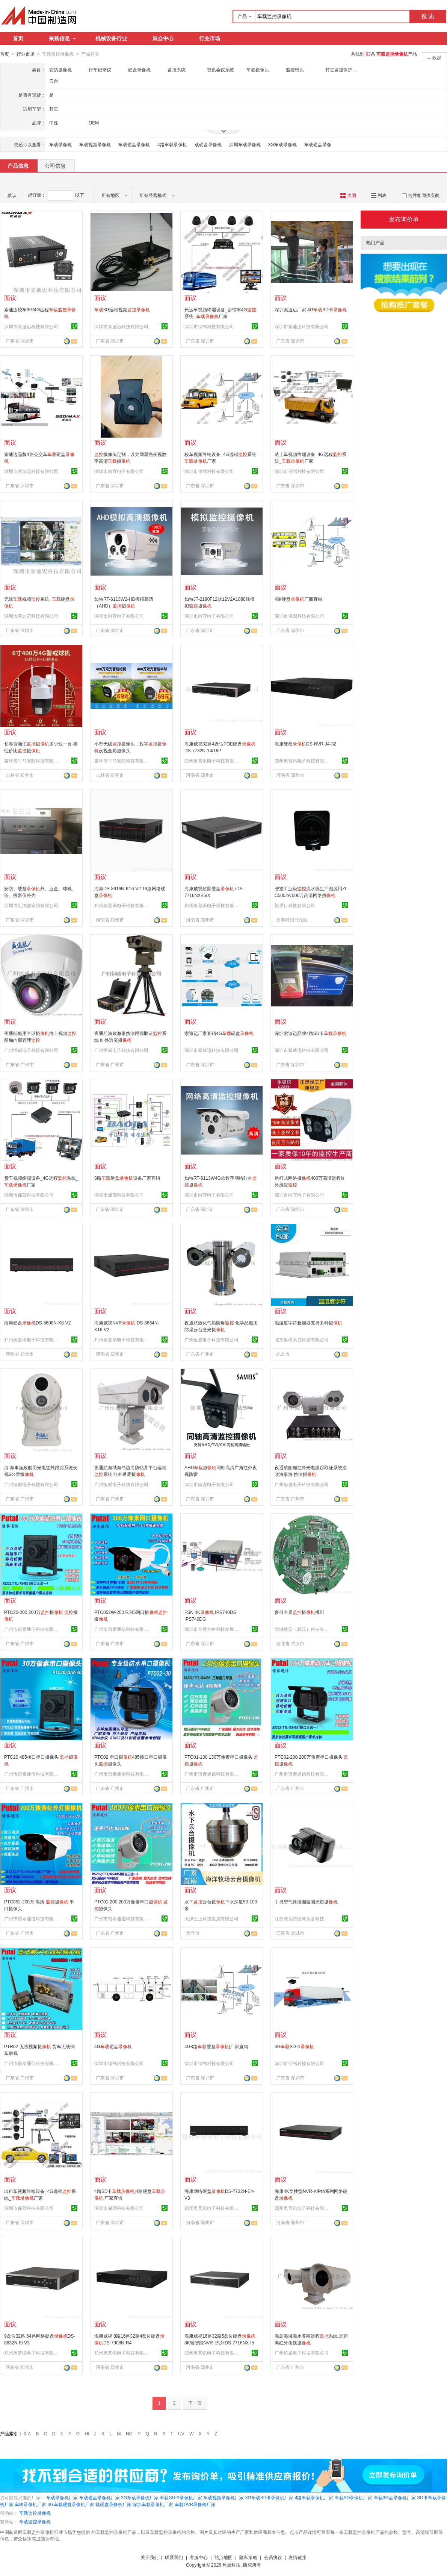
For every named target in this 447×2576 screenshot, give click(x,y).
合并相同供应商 (420, 195)
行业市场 (209, 38)
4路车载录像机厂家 (314, 2497)
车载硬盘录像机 (134, 144)
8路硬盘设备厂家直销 (127, 1177)
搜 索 (428, 16)
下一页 (195, 2402)
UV (181, 2433)
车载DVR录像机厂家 (195, 2504)
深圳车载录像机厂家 (153, 2504)
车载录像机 (60, 144)
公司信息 (55, 165)
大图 (348, 195)
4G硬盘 (113, 2046)
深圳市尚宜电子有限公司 (119, 471)
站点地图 (223, 2557)
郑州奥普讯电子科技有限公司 (212, 760)
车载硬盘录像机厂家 (99, 2497)
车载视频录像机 (95, 144)
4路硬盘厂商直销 (298, 599)
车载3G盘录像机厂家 (395, 2497)
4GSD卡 (294, 2046)
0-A (27, 2433)
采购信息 (62, 38)
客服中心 (199, 2557)
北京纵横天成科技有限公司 (302, 1339)
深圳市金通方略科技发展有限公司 (212, 1629)
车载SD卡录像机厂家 (181, 2497)
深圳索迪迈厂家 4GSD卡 (311, 309)
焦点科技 (231, 2564)
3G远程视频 (122, 309)
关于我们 (149, 2557)
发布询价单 (404, 219)
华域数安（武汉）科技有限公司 (303, 1629)
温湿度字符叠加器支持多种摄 (308, 1322)
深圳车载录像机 (245, 144)
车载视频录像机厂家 (223, 2497)
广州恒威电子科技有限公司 (31, 1050)
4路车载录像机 (172, 144)
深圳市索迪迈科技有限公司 (31, 326)
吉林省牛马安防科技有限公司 (32, 760)
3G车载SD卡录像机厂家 (269, 2497)
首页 (18, 38)
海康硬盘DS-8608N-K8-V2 (37, 1322)
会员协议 (273, 2557)
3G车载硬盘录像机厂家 (71, 2504)
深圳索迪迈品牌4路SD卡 (310, 1033)
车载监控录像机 (35, 2512)
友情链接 (297, 2557)
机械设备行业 (111, 38)
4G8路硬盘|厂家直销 (216, 2046)
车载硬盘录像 (317, 144)
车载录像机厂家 (62, 2497)
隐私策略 (248, 2557)
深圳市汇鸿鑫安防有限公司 (31, 905)
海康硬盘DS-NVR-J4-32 (305, 743)
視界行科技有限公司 (295, 905)
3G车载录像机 (282, 144)
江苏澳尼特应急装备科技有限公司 (303, 1918)
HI (87, 2433)
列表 (379, 195)
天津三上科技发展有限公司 (211, 1918)
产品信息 (18, 165)
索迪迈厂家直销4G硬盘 (219, 1033)
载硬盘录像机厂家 (113, 2504)
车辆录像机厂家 (30, 2504)
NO (129, 2433)
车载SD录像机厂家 (354, 2497)
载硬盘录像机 (208, 144)
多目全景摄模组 (299, 1612)
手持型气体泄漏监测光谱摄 (306, 1901)
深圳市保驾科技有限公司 (209, 326)
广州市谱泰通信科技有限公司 (32, 1629)
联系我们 (174, 2557)
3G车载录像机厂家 (140, 2497)
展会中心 (163, 38)
